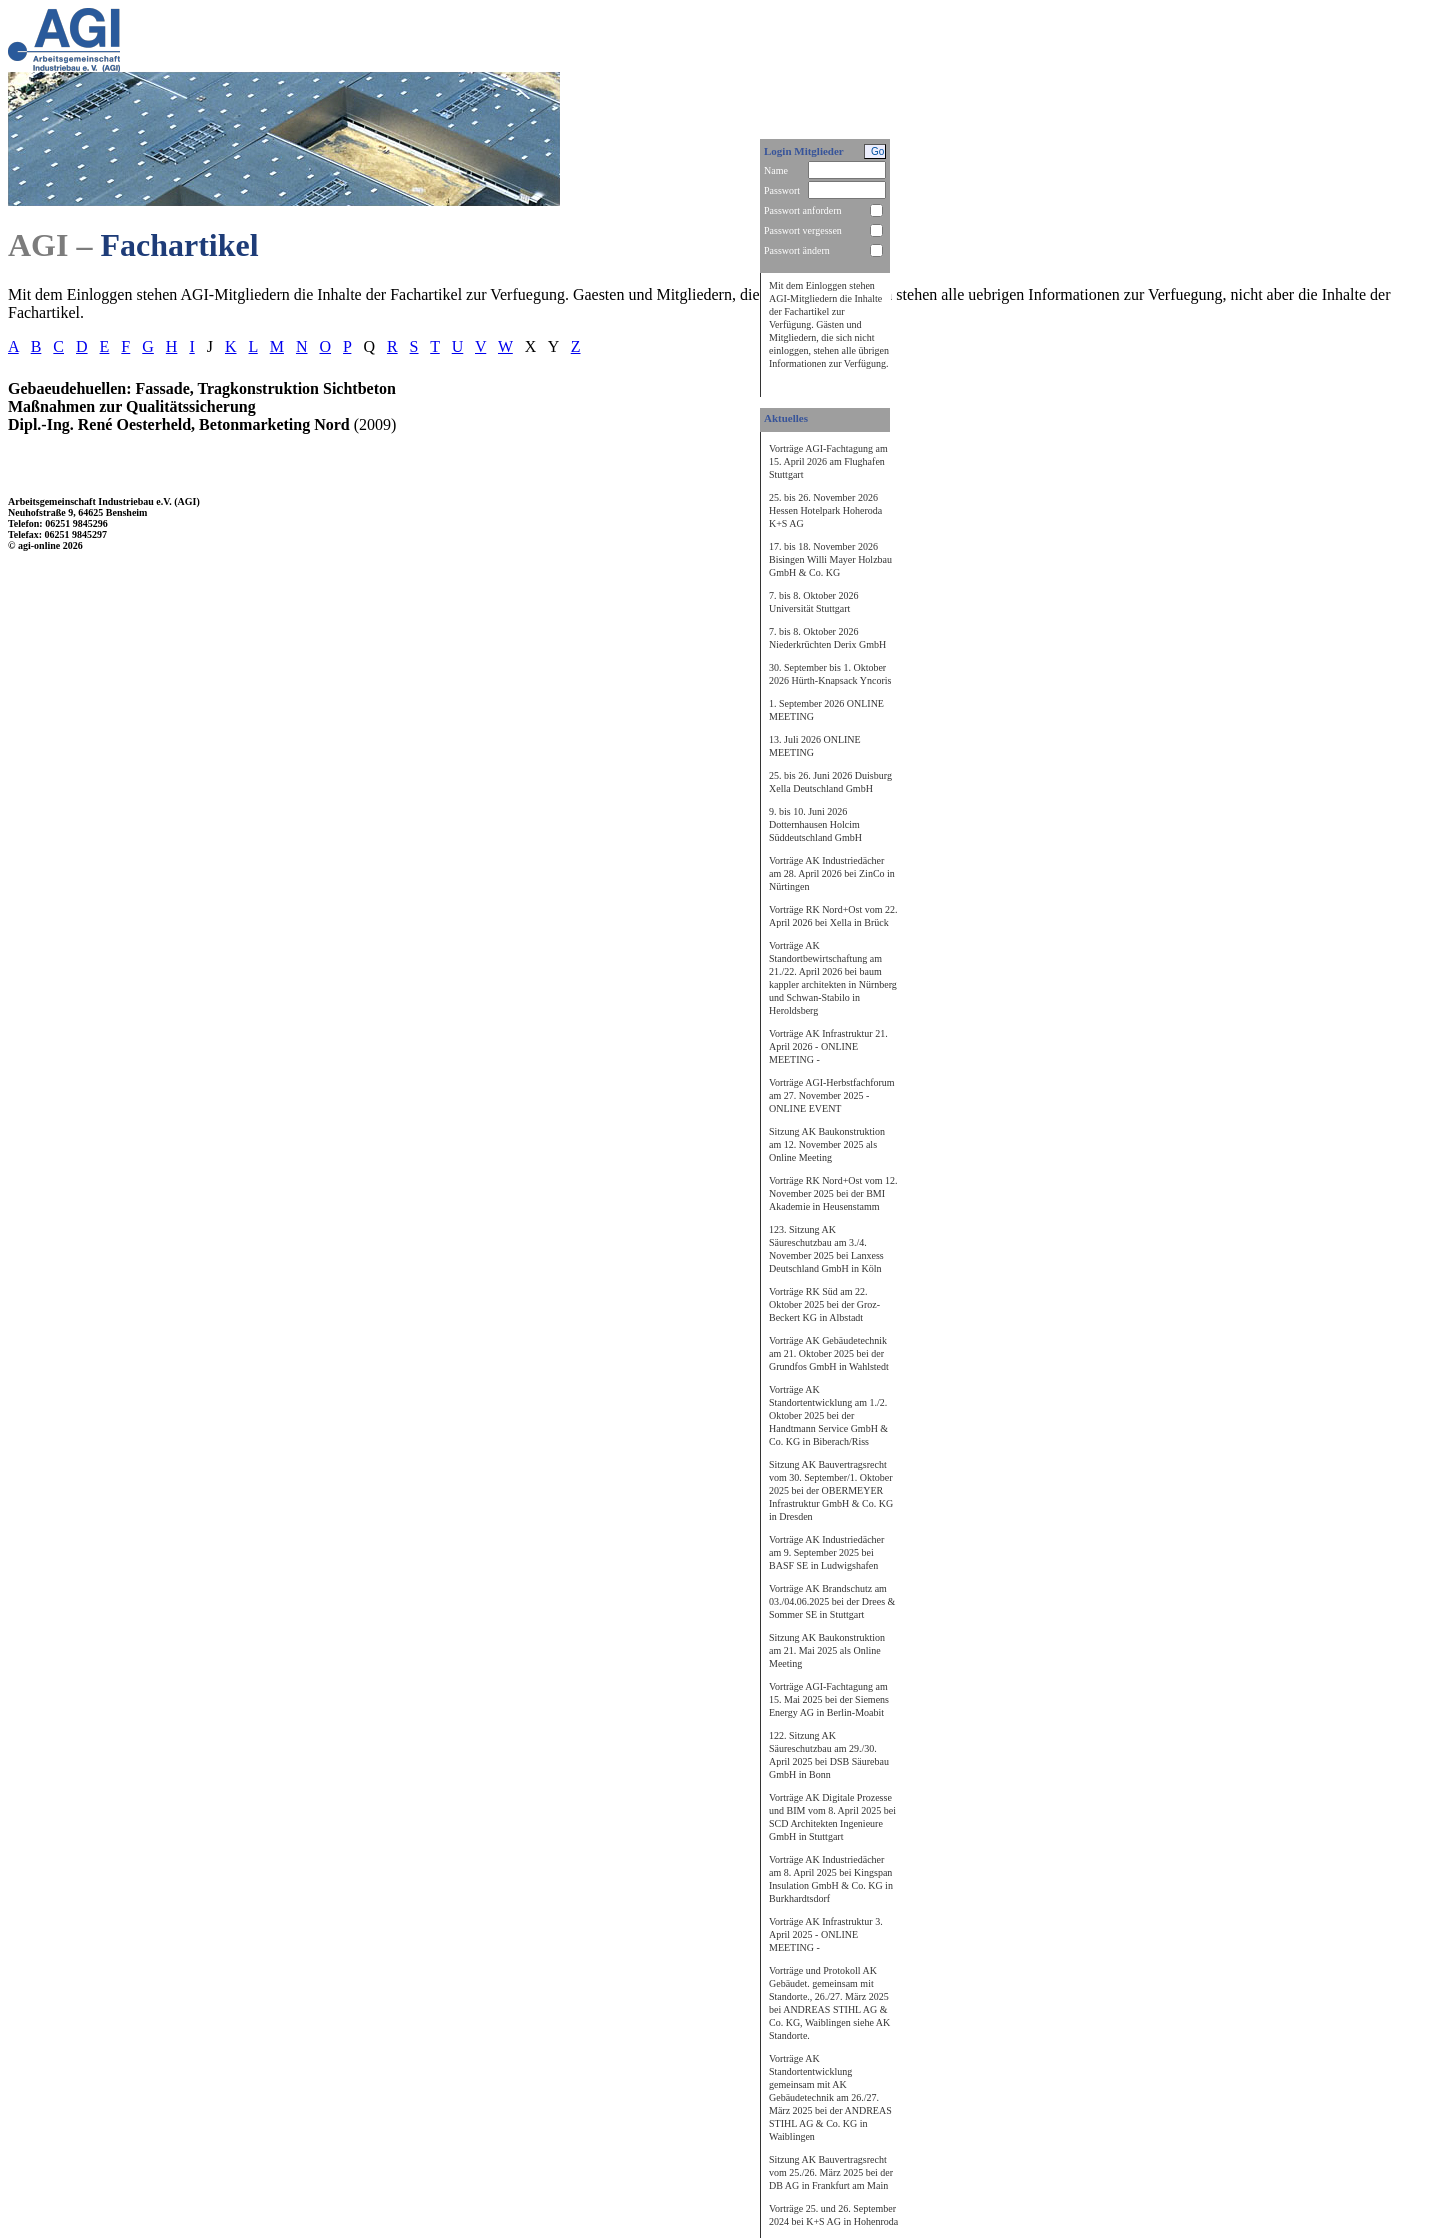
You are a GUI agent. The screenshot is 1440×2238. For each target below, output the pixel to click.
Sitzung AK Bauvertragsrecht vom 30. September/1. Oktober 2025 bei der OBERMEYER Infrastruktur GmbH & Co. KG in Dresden (831, 1490)
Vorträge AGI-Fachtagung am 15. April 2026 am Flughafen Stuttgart (828, 461)
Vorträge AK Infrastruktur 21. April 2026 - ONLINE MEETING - (828, 1046)
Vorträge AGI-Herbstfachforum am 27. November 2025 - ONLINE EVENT (832, 1095)
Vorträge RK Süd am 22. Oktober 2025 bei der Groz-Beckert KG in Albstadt (824, 1304)
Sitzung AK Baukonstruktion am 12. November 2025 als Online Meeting (827, 1144)
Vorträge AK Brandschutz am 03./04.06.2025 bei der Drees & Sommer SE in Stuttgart (832, 1601)
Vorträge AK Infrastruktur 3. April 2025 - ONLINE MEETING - (826, 1934)
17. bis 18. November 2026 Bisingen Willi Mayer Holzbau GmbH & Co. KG (830, 559)
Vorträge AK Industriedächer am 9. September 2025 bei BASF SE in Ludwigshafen (826, 1552)
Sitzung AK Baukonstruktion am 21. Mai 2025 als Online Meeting (827, 1650)
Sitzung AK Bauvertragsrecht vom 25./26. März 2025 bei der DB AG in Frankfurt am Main (831, 2172)
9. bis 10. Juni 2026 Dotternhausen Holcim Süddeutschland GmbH (815, 824)
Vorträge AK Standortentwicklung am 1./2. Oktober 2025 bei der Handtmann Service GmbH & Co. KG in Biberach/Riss (828, 1415)
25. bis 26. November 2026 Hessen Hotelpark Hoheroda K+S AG (825, 510)
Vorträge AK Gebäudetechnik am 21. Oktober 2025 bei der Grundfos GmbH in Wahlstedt (829, 1353)
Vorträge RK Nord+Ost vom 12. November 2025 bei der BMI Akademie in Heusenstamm (833, 1193)
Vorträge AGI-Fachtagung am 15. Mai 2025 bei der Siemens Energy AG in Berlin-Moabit (829, 1699)
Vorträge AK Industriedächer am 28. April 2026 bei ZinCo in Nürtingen (832, 873)
